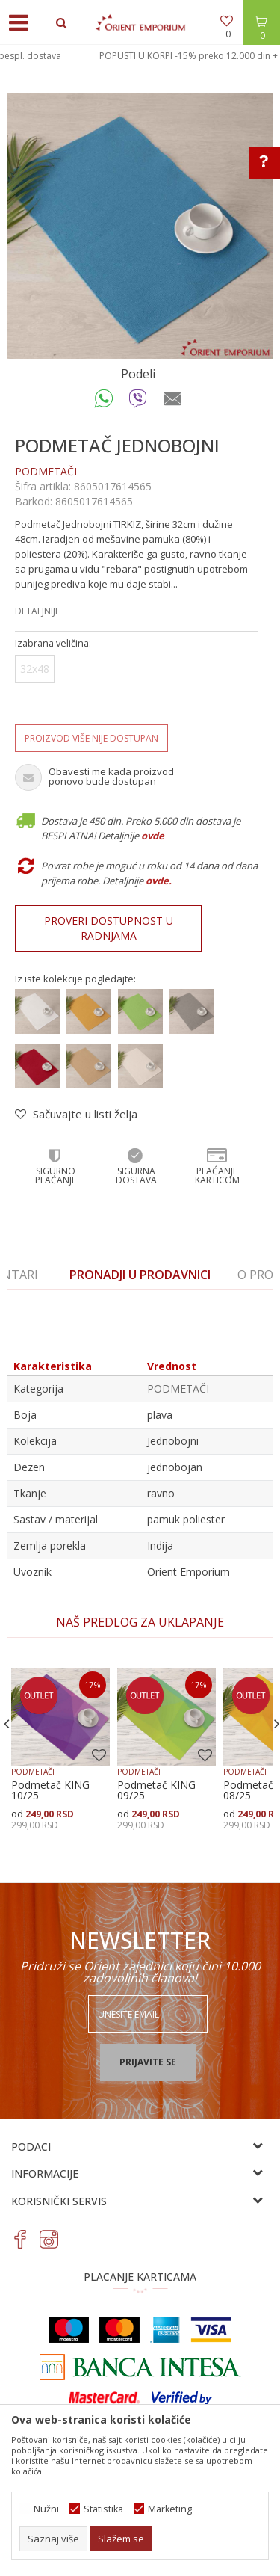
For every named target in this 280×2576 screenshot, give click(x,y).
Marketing (170, 2509)
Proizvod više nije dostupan (91, 738)
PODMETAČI (46, 471)
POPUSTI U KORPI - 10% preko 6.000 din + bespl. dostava (139, 55)
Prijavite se (147, 2062)
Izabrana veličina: (53, 643)
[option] (140, 56)
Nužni (46, 2509)
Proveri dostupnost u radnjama (108, 928)
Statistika (103, 2509)
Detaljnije (37, 611)
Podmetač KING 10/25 (50, 1790)
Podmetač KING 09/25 (156, 1790)
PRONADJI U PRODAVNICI (140, 1274)
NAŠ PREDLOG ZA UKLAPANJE (140, 1622)
